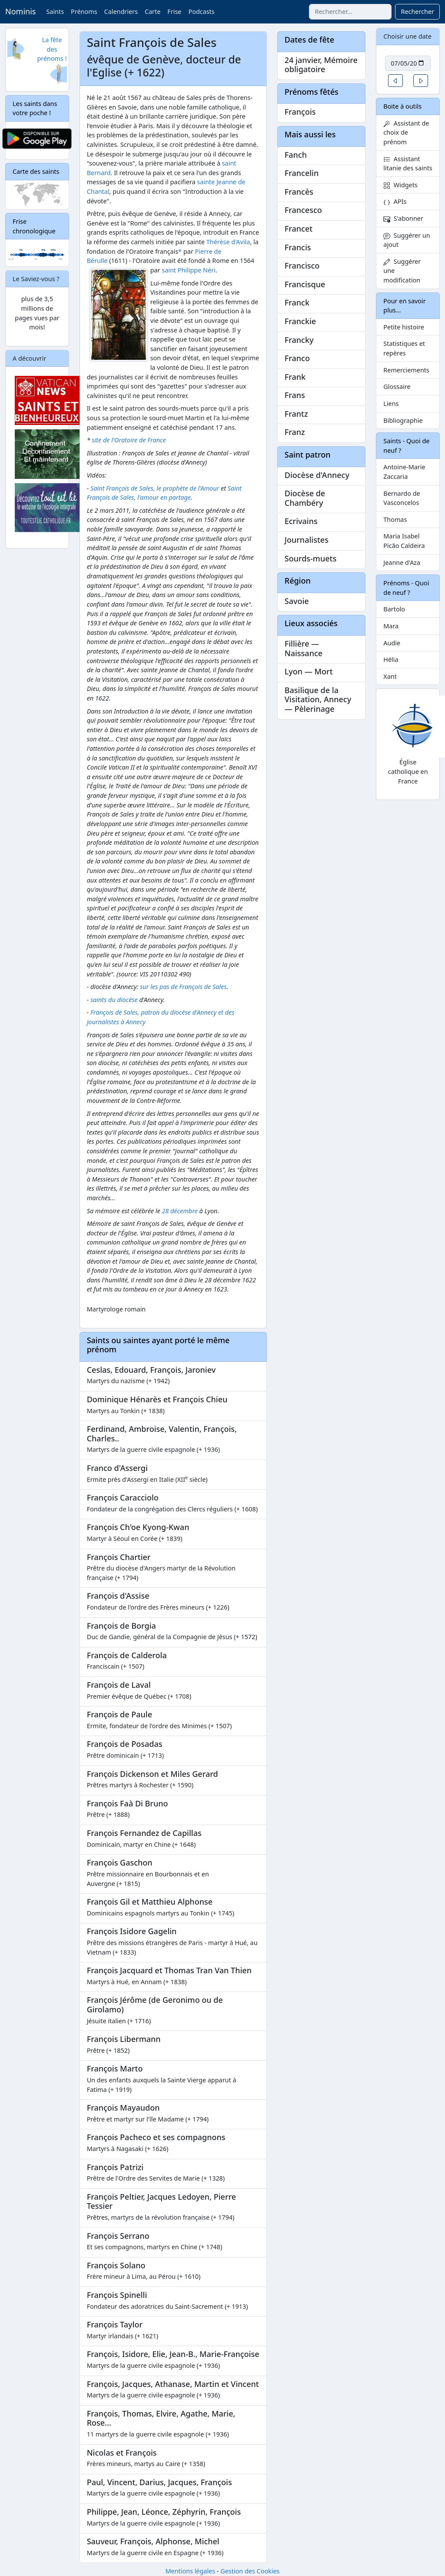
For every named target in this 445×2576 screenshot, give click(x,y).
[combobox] (350, 12)
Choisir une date (407, 36)
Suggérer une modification (402, 270)
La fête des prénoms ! (51, 49)
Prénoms (84, 11)
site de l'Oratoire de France (129, 440)
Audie (391, 643)
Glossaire (396, 386)
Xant (390, 676)
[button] (395, 80)
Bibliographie (402, 420)
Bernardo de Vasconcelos (401, 498)
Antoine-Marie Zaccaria (404, 472)
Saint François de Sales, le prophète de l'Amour (154, 488)
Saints (55, 11)
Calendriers (121, 11)
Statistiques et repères (404, 348)
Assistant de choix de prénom (406, 132)
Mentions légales (190, 2571)
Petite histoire (403, 327)
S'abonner (403, 218)
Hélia (390, 659)
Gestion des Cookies (249, 2571)
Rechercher (417, 11)
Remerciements (406, 370)
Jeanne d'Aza (401, 562)
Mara (391, 626)
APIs (394, 201)
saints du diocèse (114, 1000)
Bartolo (394, 609)
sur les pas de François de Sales (183, 987)
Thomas (395, 519)
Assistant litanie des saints (407, 164)
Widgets (400, 185)
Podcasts (201, 11)
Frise (174, 11)
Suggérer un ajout (406, 240)
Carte (152, 11)
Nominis (20, 11)
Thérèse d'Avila (228, 242)
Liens (391, 403)
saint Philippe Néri (189, 270)
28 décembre (179, 1211)
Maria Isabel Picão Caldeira (404, 541)
